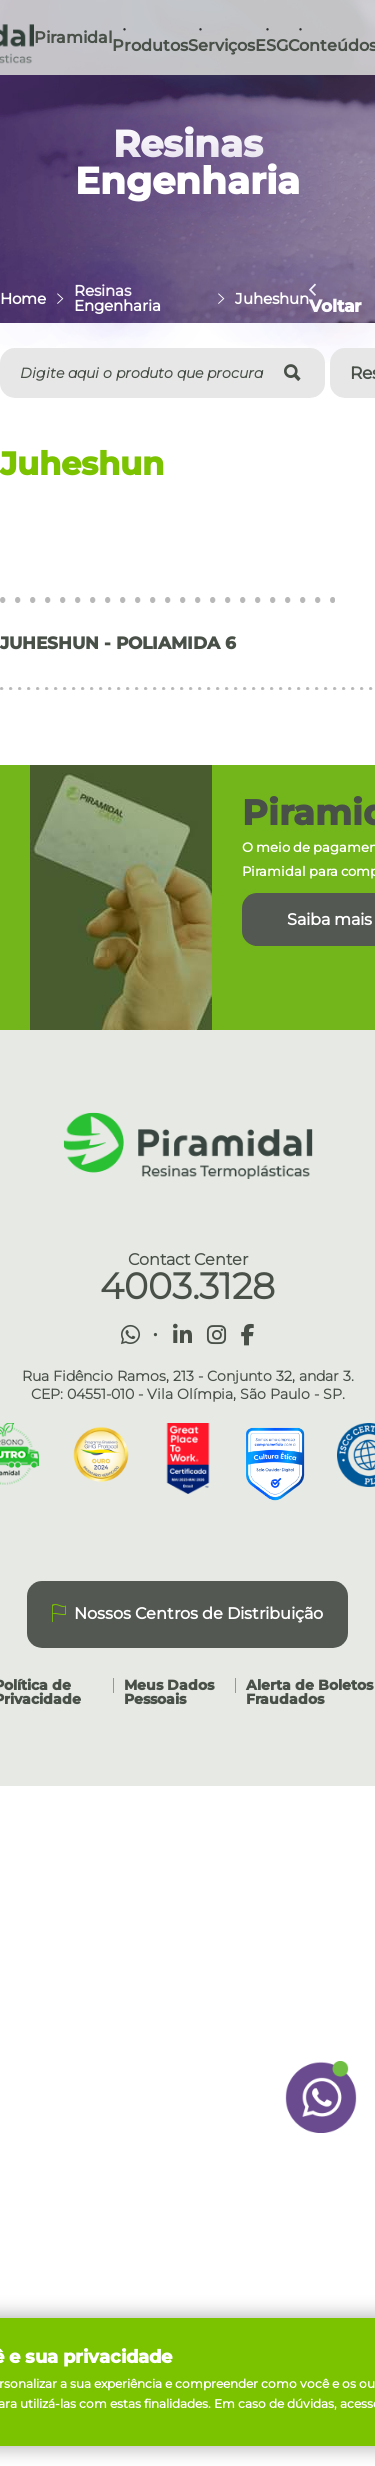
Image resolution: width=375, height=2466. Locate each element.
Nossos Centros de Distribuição (187, 1614)
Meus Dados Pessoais (169, 1692)
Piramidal (73, 37)
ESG (271, 45)
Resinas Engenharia (117, 298)
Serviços (221, 45)
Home (23, 298)
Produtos (150, 45)
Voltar (336, 298)
